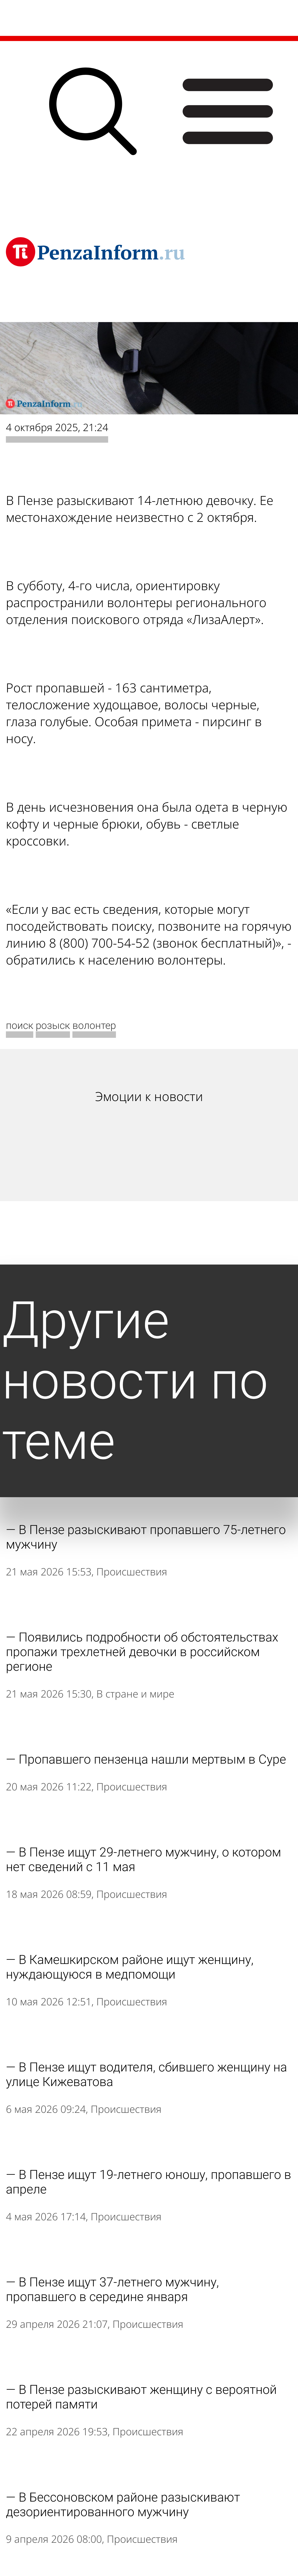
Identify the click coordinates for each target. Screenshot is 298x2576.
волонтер (94, 1025)
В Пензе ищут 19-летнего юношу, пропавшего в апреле (148, 2182)
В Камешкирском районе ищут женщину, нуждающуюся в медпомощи (130, 1967)
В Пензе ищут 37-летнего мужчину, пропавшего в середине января (112, 2289)
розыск (53, 1025)
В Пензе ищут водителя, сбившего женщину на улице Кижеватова (146, 2074)
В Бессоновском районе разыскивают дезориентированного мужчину (123, 2504)
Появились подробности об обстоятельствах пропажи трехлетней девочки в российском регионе (142, 1652)
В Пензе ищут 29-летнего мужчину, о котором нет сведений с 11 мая (143, 1859)
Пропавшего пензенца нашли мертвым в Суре (152, 1759)
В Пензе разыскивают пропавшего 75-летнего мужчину (146, 1537)
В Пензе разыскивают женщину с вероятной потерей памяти (141, 2397)
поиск (19, 1025)
